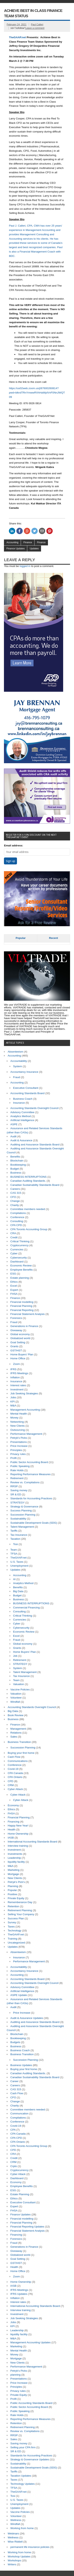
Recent (53, 937)
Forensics (16, 1318)
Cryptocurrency (19, 1245)
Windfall (15, 1701)
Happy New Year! (18, 1825)
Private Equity (16, 1898)
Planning (13, 1886)
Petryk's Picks (18, 1437)
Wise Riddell (15, 2541)
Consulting (16, 1221)
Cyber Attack (15, 1789)
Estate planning (19, 1277)
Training (12, 1938)
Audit (13, 1136)
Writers (12, 2564)
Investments (15, 1853)
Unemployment (19, 1565)
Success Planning (21, 1510)
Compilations (18, 1213)
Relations (16, 1732)
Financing (13, 1821)
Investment (17, 1389)
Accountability (18, 1060)
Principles (16, 1450)
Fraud (16, 1077)
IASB (11, 1837)
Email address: (13, 845)
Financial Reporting (22, 1310)
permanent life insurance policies (30, 2547)
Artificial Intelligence (22, 1120)
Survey (12, 1922)
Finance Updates (16, 548)
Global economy (20, 1334)
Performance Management (26, 1433)
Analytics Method (20, 1116)
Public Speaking (20, 1466)
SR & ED (15, 1494)
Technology (14, 1930)
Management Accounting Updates (30, 2342)
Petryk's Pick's (16, 1882)
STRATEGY (17, 1502)
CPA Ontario (15, 1777)
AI (14, 1579)
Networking (17, 1421)
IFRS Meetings (19, 1373)
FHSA (14, 1293)
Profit (13, 1458)
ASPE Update (18, 1995)
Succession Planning (22, 1514)
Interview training (18, 1845)
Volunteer (16, 1697)
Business (15, 1172)
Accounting (13, 542)
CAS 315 (15, 1192)
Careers (15, 1188)
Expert (14, 1289)
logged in (25, 566)
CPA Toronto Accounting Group (28, 1229)
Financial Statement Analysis (27, 1314)
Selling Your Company (21, 1914)
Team (13, 1549)
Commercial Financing (26, 1607)
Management (18, 1728)
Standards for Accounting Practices (31, 1498)
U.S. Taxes (16, 1561)
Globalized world (20, 1338)
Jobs (13, 1397)
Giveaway (16, 1330)
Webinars (13, 2533)
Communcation (19, 2113)
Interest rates (18, 1385)
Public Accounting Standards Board (31, 2403)
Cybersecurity (18, 1257)
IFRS (13, 1369)
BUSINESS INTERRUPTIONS (28, 1176)
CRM (11, 1785)
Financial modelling (21, 1301)
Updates (34, 548)
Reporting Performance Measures (30, 1474)
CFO (13, 1197)
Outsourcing (17, 1429)
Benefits (15, 1156)
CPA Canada (15, 1773)
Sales (13, 1736)
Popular (21, 937)
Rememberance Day (20, 1902)
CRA (13, 1233)
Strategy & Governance (24, 1506)
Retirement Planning (20, 1910)
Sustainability (18, 1518)
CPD (10, 1781)
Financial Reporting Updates (27, 2226)
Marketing (14, 1869)
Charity (14, 1205)
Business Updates (21, 2065)
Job (15, 1655)
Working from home (22, 2528)
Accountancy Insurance (24, 1071)
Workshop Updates (19, 2556)
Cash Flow (14, 1756)
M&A (13, 1405)
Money (14, 1417)
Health (11, 1829)
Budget (14, 1168)
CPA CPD (16, 1225)
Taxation (15, 1538)
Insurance (19, 1102)
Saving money (18, 1490)
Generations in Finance (24, 1326)
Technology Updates (22, 2483)
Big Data (18, 1591)
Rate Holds (17, 1470)
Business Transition (19, 1742)
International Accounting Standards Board (32, 1841)
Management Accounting (25, 1409)
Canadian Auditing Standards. (28, 1180)
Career (14, 2081)
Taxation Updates (20, 2475)
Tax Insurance (18, 1534)
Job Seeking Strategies (24, 1393)
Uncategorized (16, 1942)
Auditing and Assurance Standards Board (35, 1144)
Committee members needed (27, 1209)
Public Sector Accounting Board (29, 1462)
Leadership (14, 1857)
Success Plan (16, 1918)
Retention (13, 1906)
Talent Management (22, 1526)
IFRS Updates (18, 2293)
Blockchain (16, 1160)
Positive (12, 1894)
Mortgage (13, 1874)
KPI (12, 1401)
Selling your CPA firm (23, 2447)
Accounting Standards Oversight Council (34, 1108)
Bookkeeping (18, 1164)
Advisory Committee (22, 1112)
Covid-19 (13, 1768)
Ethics (14, 1281)
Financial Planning (21, 1305)
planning (15, 2374)
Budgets (15, 2042)
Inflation (15, 1377)
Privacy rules (18, 1454)
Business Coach (22, 1098)
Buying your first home (21, 1752)
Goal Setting (17, 1342)
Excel (13, 1285)
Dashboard (17, 1261)
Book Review (15, 1715)
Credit (14, 1237)
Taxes (11, 1926)
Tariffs (14, 1530)
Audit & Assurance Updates (26, 2018)
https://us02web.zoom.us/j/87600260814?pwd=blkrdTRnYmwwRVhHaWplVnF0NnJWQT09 (37, 392)
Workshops (14, 2560)
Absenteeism (15, 1051)
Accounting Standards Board (27, 1093)
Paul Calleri (37, 24)
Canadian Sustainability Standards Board (34, 1184)
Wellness (15, 2520)
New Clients (17, 1425)
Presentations (18, 1441)
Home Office (17, 1358)
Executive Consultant (25, 1087)
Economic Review (21, 1265)
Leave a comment (34, 28)
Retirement (16, 1478)
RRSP (14, 1486)
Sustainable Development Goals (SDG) (33, 1522)
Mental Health (18, 1413)
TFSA (13, 1553)
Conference (17, 1217)
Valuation (18, 1684)
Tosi (15, 1544)
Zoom (16, 1363)
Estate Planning (19, 2194)
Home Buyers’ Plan (21, 1354)
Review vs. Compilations (25, 1482)
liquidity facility (16, 1861)
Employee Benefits (21, 1269)
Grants (14, 1346)
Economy (13, 1805)
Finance (27, 542)
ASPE (14, 1124)
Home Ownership (18, 1833)
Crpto (13, 2166)
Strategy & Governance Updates (29, 2459)
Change (15, 1200)
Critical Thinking (19, 1241)
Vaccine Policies (20, 1689)
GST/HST (16, 1350)
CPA (13, 2129)
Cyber (14, 1253)
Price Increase (19, 1445)
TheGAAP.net (18, 1557)
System (17, 1066)
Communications (18, 1761)
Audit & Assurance (21, 1140)
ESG (13, 1273)
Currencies (16, 1249)
